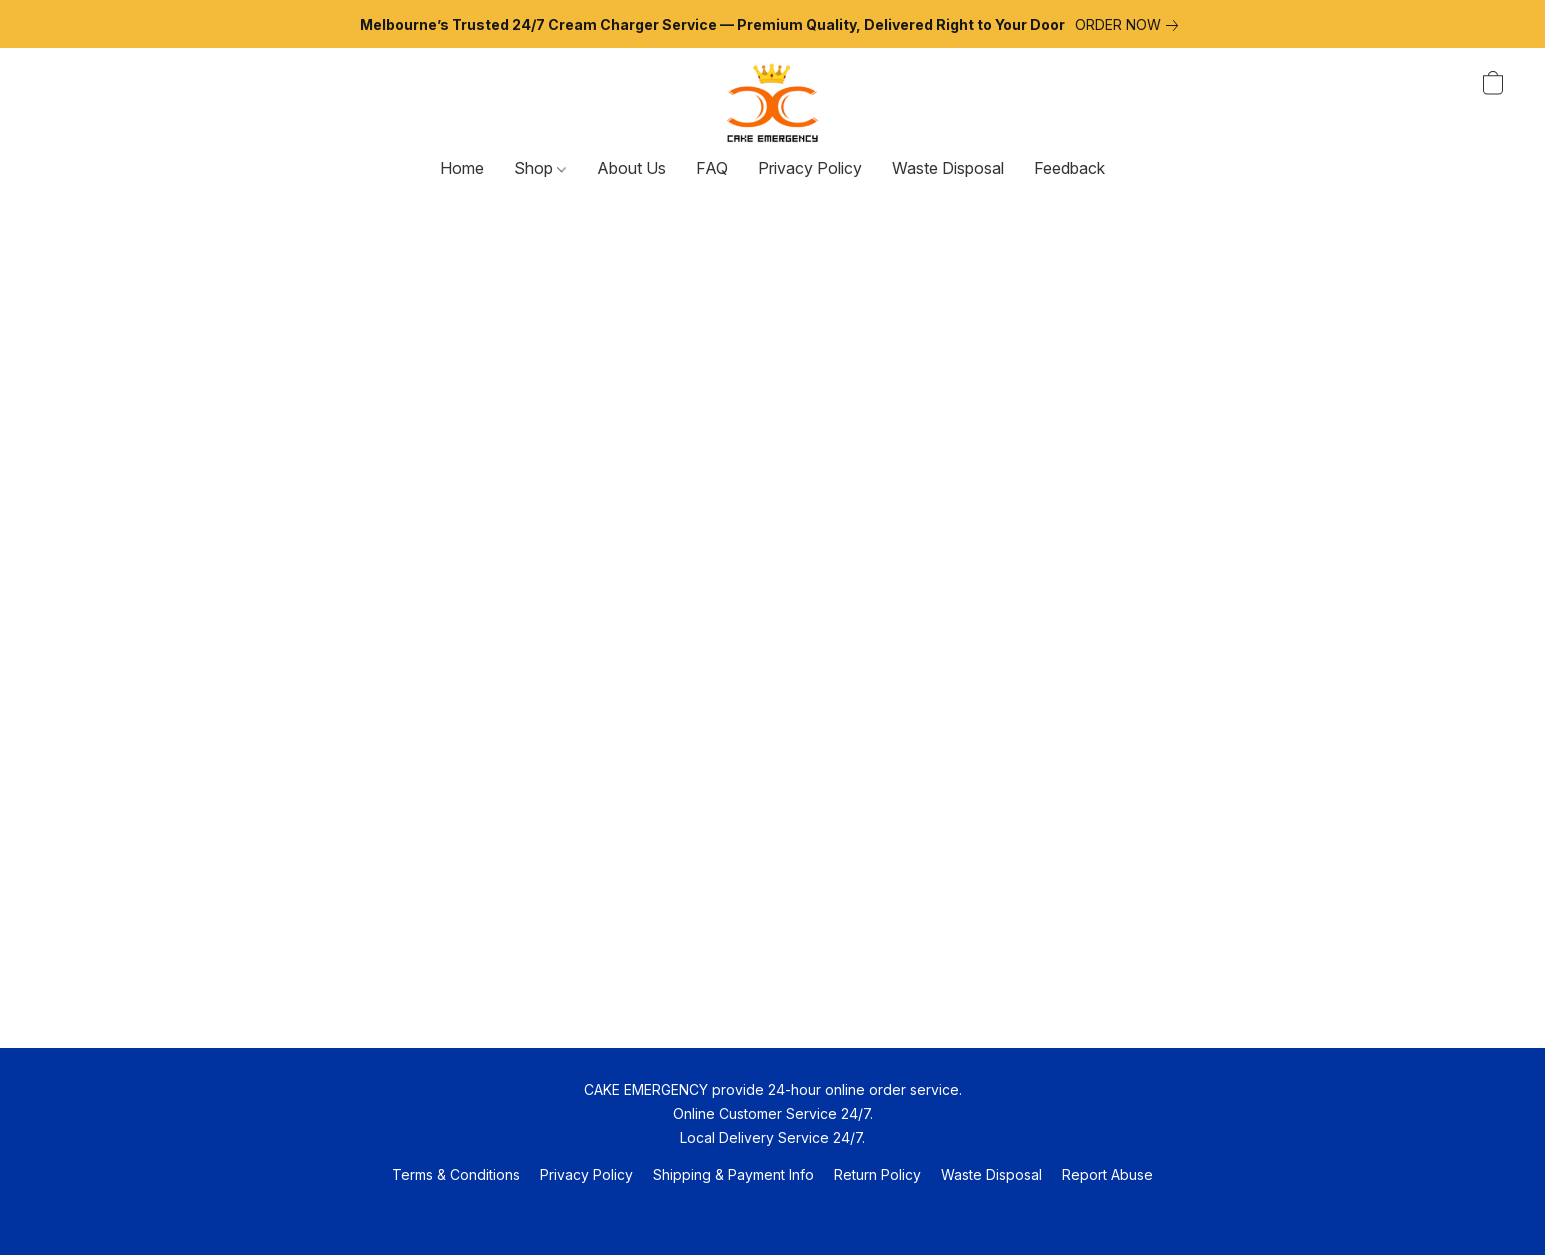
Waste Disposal (948, 168)
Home (462, 168)
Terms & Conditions (456, 1174)
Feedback (1069, 168)
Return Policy (877, 1174)
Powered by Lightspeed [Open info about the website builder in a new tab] (773, 1211)
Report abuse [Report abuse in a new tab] (1107, 1174)
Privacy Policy (810, 168)
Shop (540, 168)
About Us (631, 168)
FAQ (712, 168)
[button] (772, 103)
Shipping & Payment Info (733, 1174)
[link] (1130, 25)
